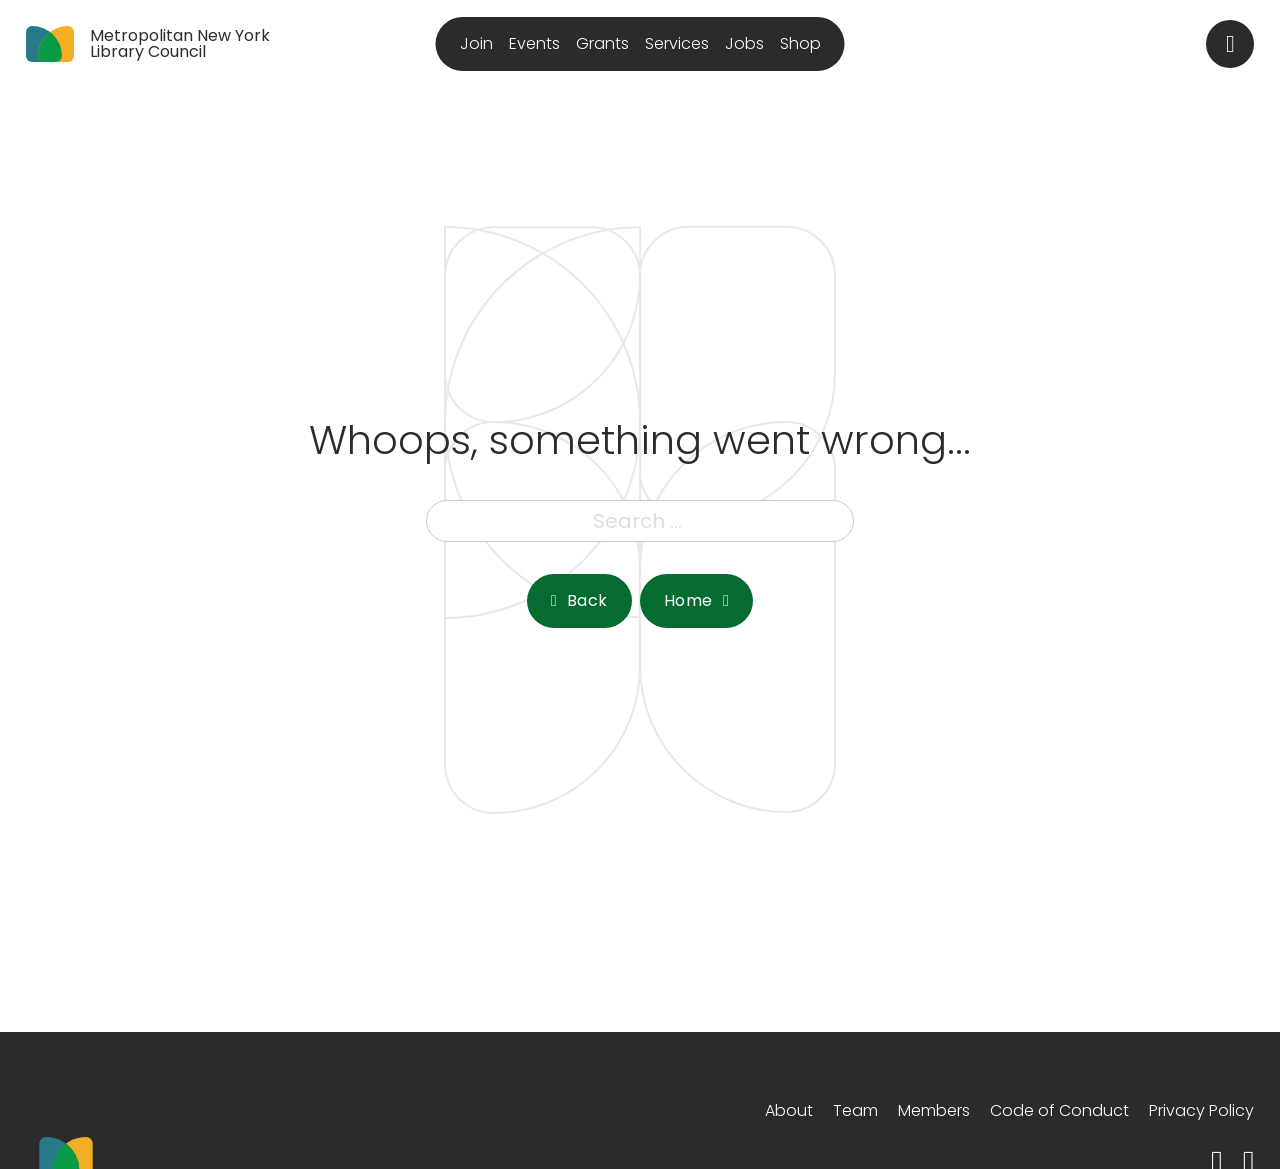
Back (579, 600)
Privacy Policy (1201, 1110)
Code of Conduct (1059, 1110)
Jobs (744, 43)
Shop (800, 43)
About (789, 1110)
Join (476, 43)
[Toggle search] (1230, 44)
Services (677, 43)
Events (534, 43)
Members (934, 1110)
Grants (602, 43)
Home (696, 600)
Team (855, 1110)
